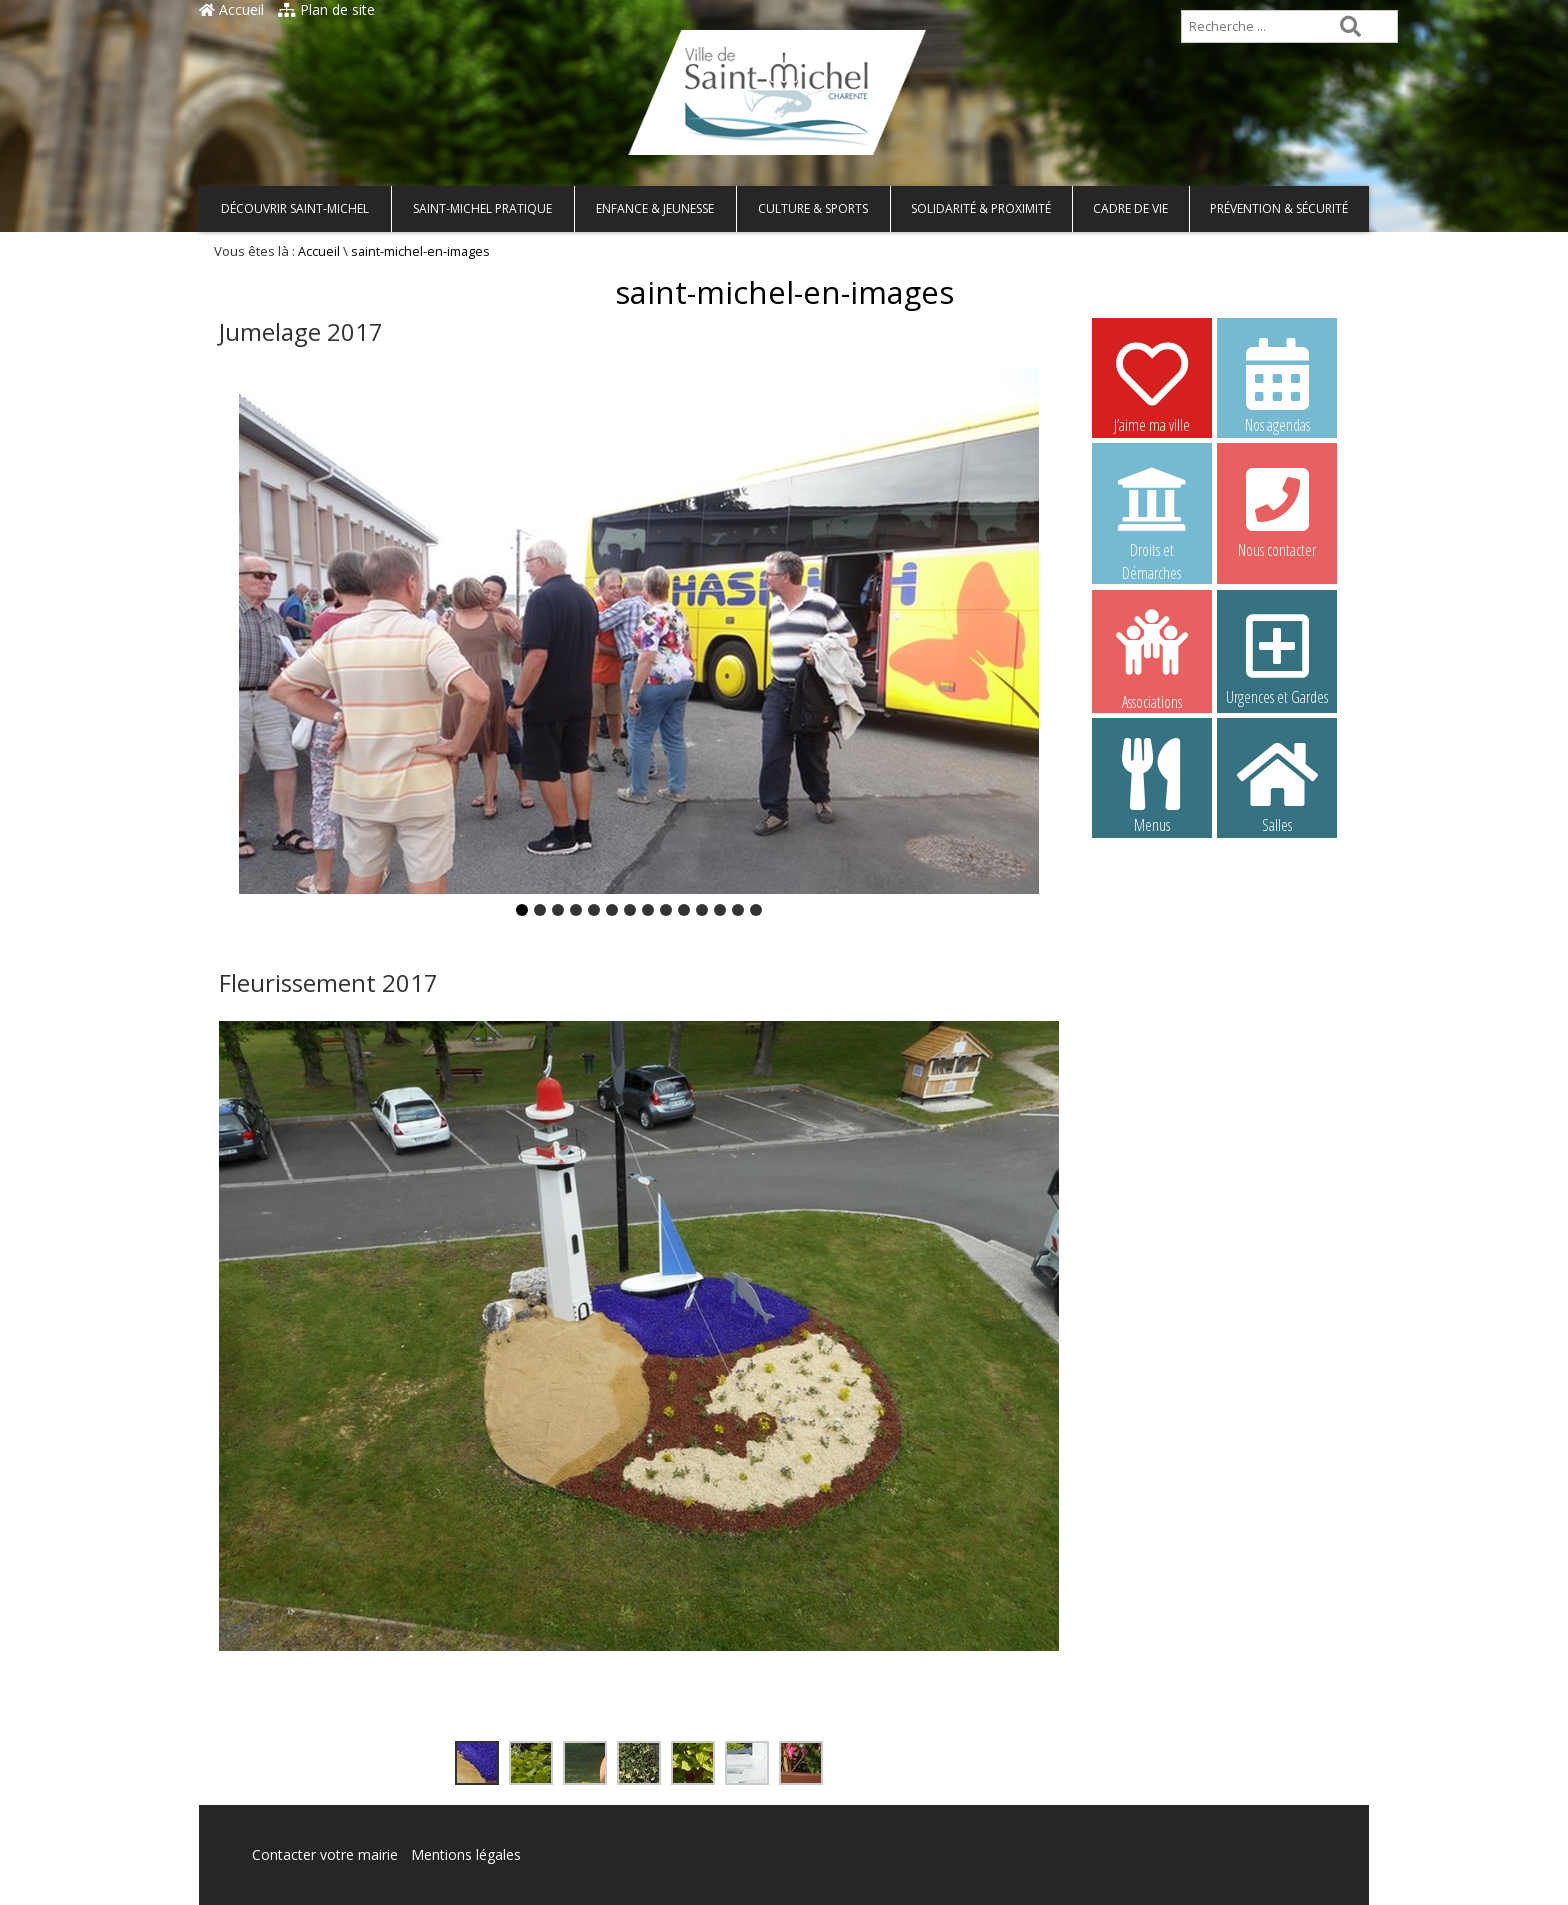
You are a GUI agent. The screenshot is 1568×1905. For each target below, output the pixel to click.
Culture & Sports (813, 208)
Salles (1277, 785)
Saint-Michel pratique (482, 208)
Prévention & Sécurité (1279, 208)
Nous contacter (1277, 510)
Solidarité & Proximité (981, 208)
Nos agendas (1277, 385)
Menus (1152, 785)
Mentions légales (466, 1854)
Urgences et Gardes (1277, 657)
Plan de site (326, 9)
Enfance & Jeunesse (655, 208)
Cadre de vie (1130, 208)
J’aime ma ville (1152, 385)
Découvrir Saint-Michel (295, 208)
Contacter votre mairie (325, 1854)
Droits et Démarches (1152, 511)
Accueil (231, 9)
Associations (1152, 658)
